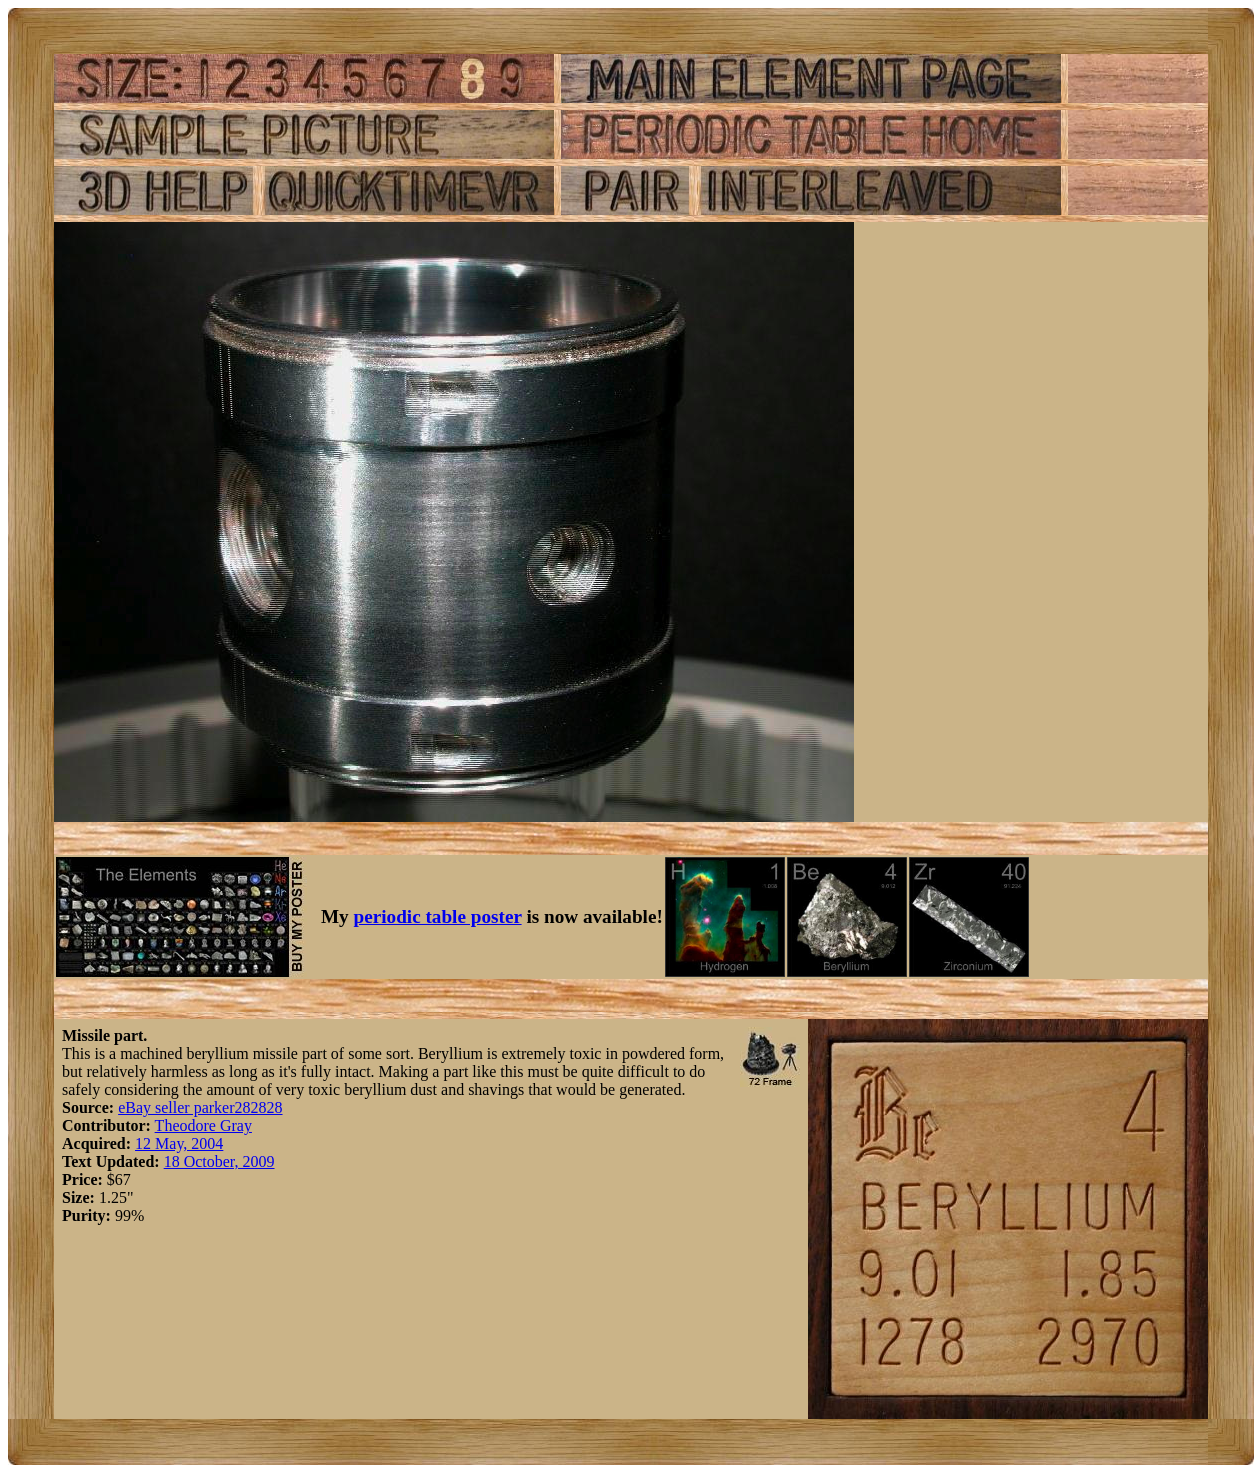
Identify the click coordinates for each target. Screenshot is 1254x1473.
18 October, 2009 (219, 1161)
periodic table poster (438, 916)
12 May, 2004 (179, 1143)
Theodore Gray (203, 1125)
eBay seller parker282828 (200, 1107)
